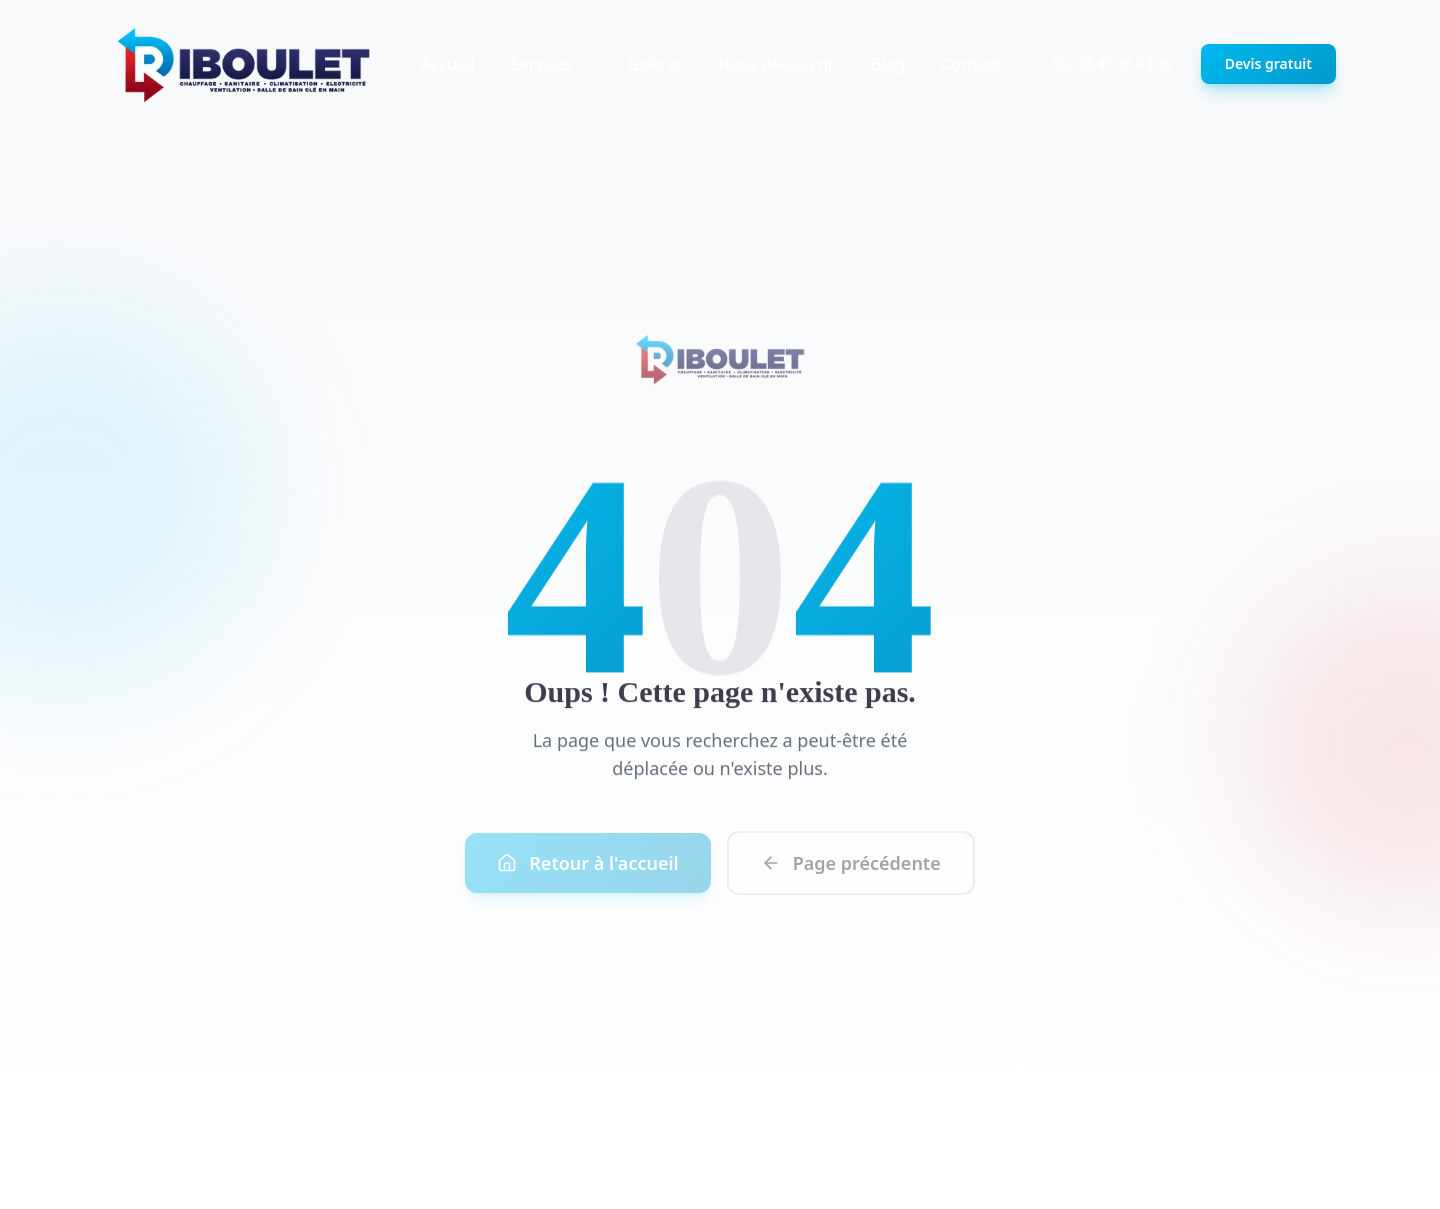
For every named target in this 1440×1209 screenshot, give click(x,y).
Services (551, 64)
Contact (970, 64)
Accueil (448, 64)
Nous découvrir (776, 64)
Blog (888, 64)
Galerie (654, 64)
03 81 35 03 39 (1113, 63)
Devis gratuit (1268, 63)
